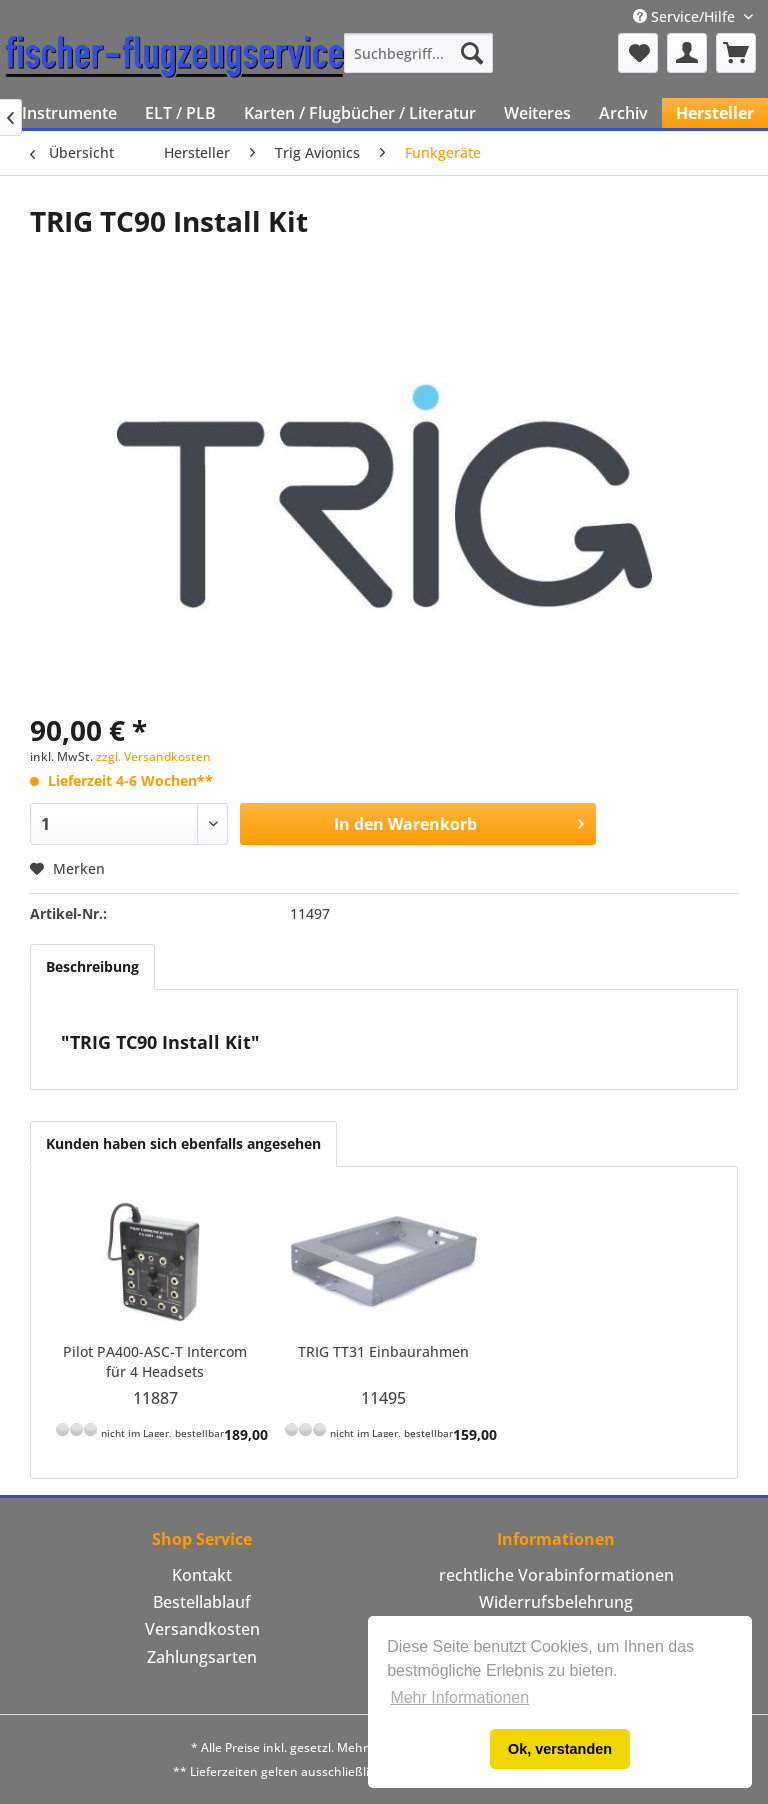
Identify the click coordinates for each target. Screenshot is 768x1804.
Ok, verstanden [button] (560, 1749)
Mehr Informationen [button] (459, 1697)
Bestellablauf (202, 1602)
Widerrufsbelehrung (556, 1602)
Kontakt (202, 1575)
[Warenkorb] (736, 53)
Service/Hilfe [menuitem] (686, 16)
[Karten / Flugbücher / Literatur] (360, 113)
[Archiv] (623, 113)
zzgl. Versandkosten (153, 756)
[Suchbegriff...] (419, 53)
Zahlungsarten (202, 1657)
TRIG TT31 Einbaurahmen (383, 1351)
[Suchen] (472, 53)
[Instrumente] (69, 113)
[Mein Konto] (687, 53)
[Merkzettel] (638, 53)
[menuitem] (419, 53)
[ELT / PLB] (180, 113)
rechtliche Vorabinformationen (556, 1575)
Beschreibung (92, 966)
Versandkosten (202, 1629)
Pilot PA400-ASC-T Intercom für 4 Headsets (155, 1361)
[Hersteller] (715, 113)
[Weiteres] (537, 113)
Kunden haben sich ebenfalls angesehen (183, 1143)
